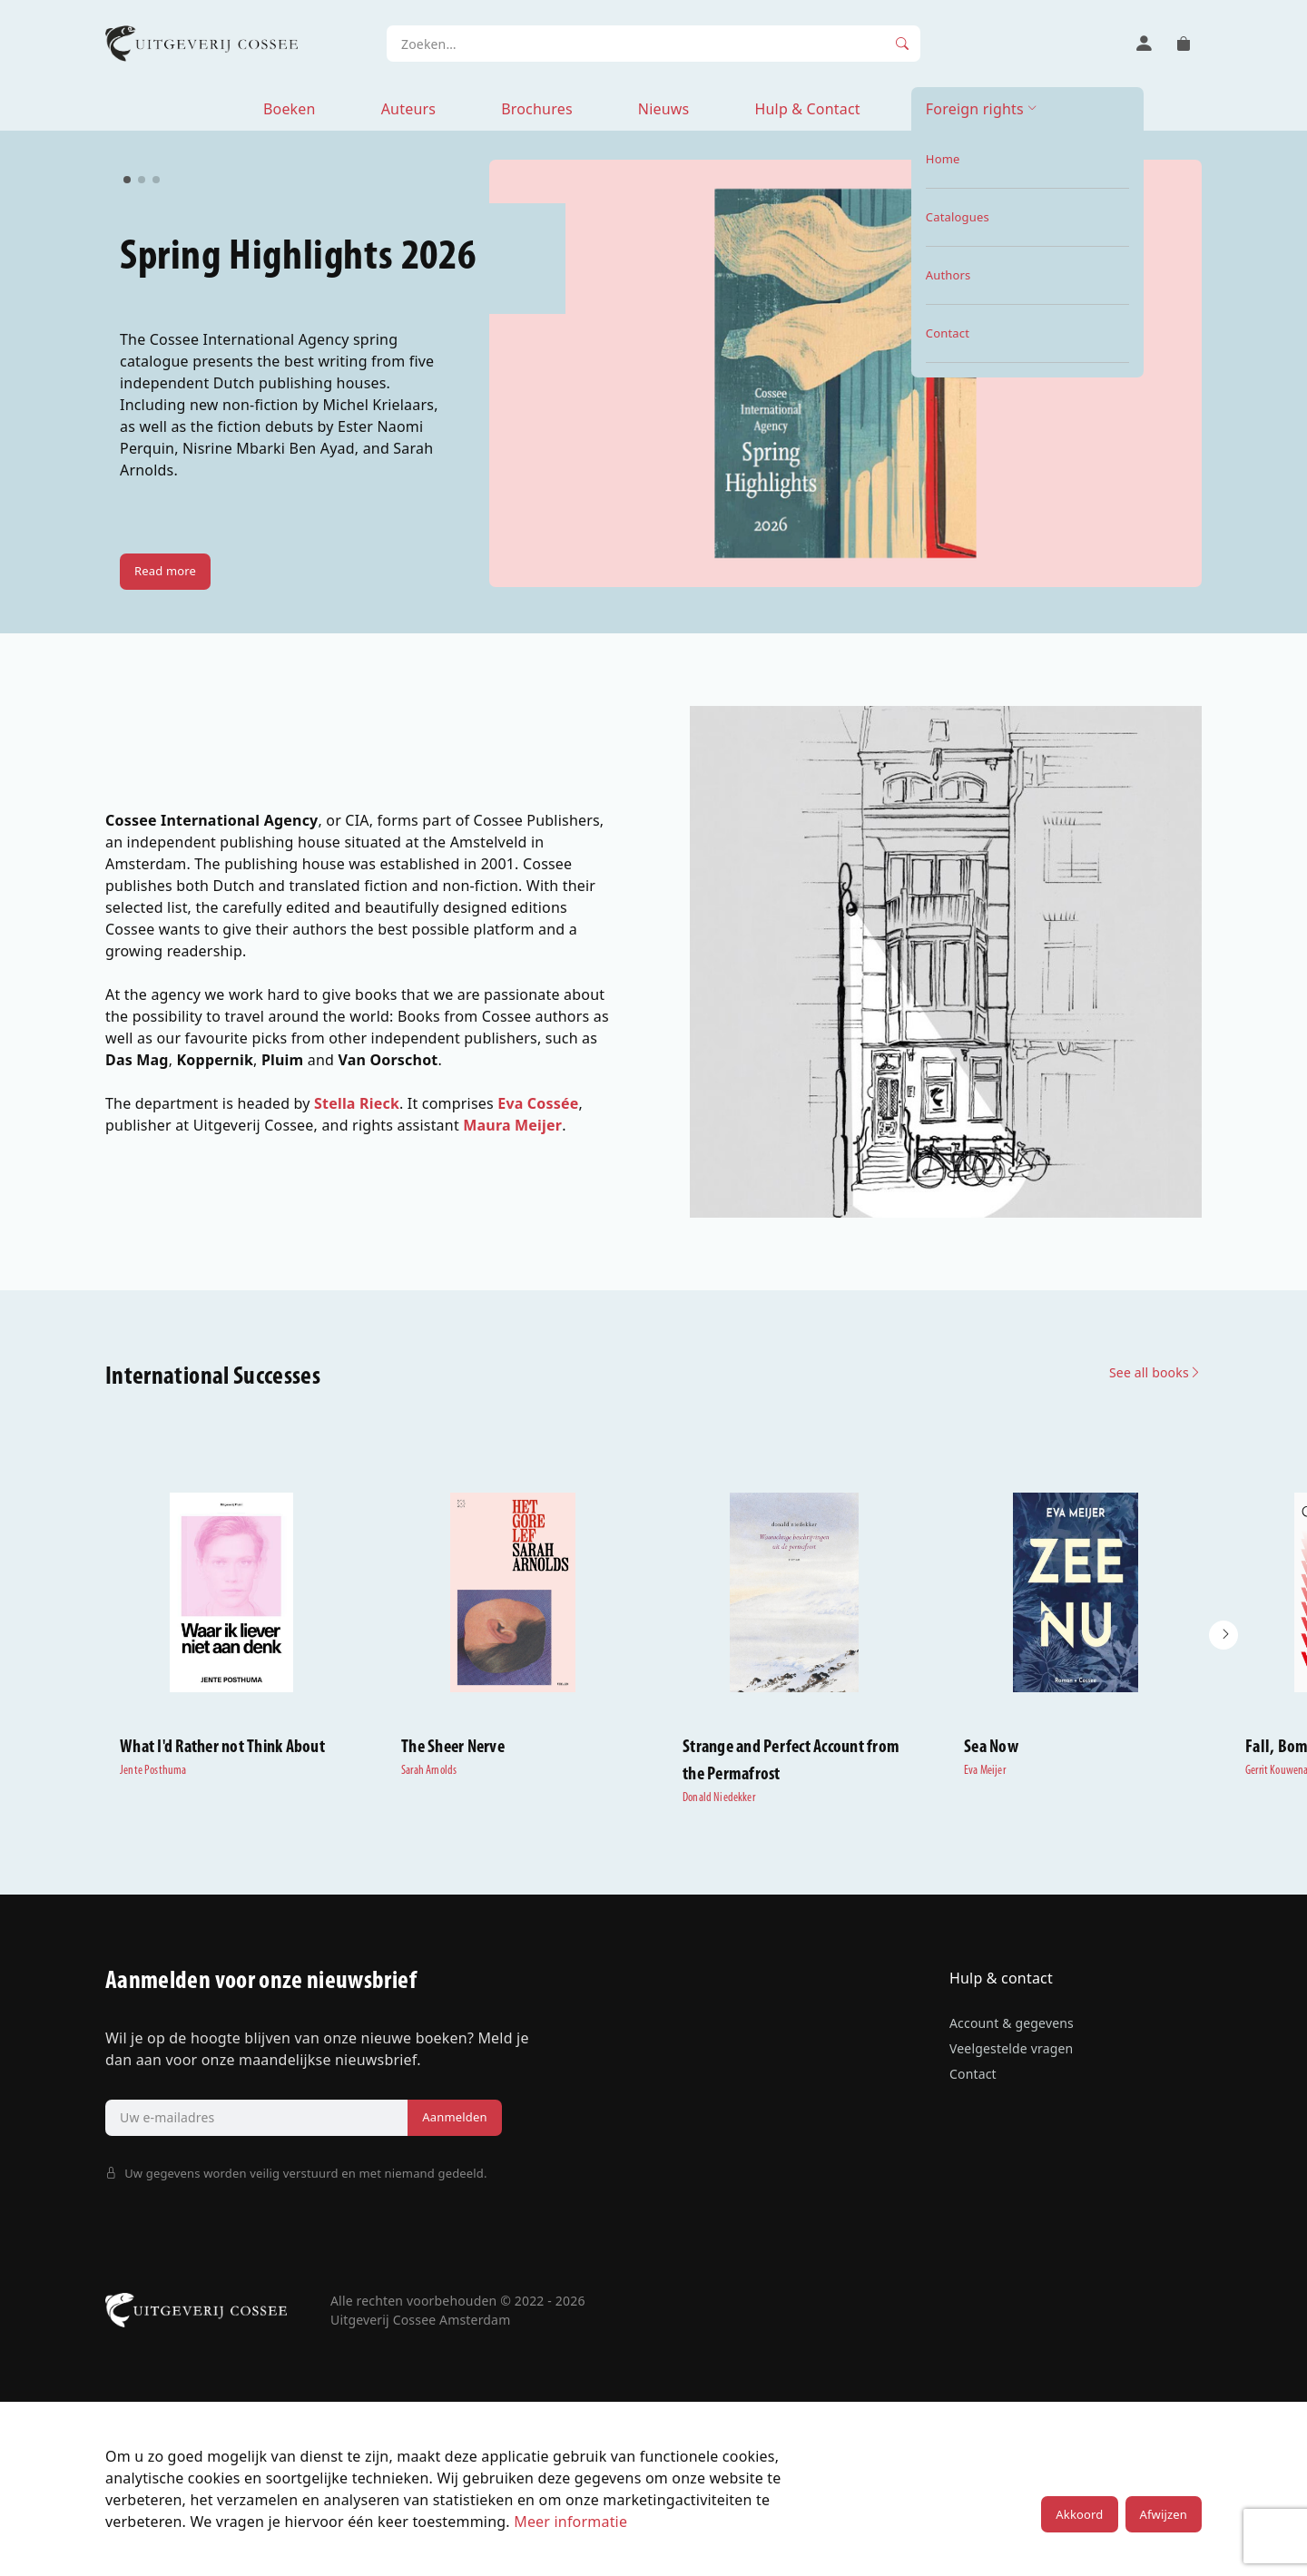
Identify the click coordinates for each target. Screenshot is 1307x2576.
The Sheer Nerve (453, 1748)
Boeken (289, 109)
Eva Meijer (985, 1771)
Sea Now (991, 1748)
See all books (1155, 1372)
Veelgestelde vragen (1011, 2048)
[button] (1223, 1635)
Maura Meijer (512, 1125)
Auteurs (408, 109)
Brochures (537, 109)
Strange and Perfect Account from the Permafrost (791, 1761)
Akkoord (1079, 2514)
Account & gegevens (1011, 2023)
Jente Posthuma (153, 1771)
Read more (165, 571)
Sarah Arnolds (429, 1771)
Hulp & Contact (807, 109)
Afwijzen (1163, 2514)
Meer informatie (570, 2522)
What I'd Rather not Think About (222, 1748)
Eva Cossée (537, 1103)
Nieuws (664, 109)
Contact (973, 2073)
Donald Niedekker (719, 1798)
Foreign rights (975, 109)
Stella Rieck (356, 1103)
